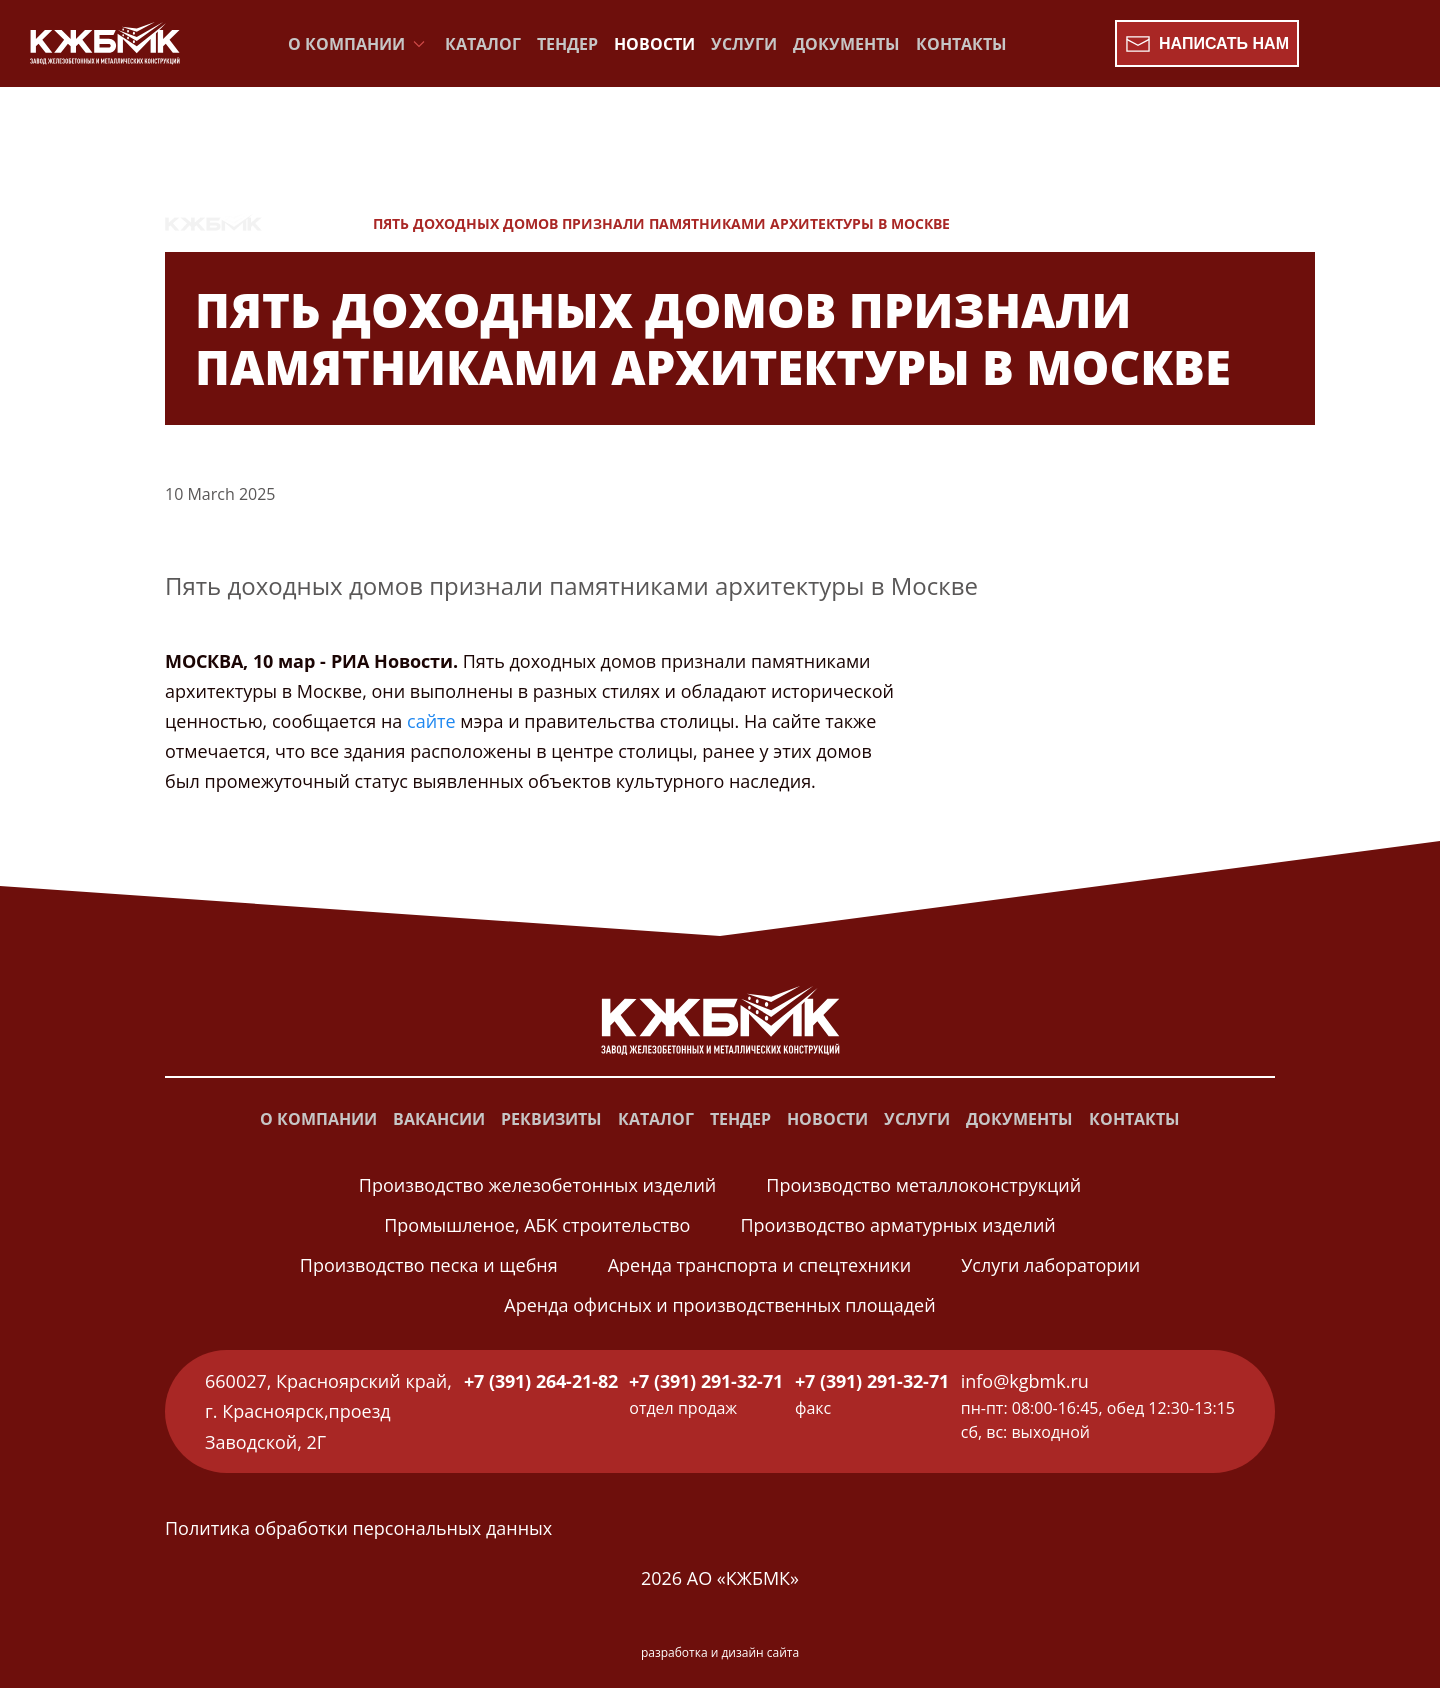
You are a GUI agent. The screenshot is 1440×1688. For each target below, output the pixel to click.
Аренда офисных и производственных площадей (719, 1305)
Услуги (744, 44)
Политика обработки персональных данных (358, 1528)
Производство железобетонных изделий (537, 1185)
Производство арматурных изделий (897, 1225)
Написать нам (1207, 44)
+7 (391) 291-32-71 (706, 1381)
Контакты (961, 44)
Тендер (567, 44)
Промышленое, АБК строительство (537, 1225)
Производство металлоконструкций (923, 1185)
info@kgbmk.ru (1025, 1381)
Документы (846, 44)
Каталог (483, 44)
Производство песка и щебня (429, 1265)
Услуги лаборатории (1050, 1265)
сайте (431, 721)
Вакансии (439, 1119)
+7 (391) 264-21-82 (541, 1381)
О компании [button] (358, 44)
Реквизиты (551, 1119)
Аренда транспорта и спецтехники (759, 1265)
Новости (654, 44)
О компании (318, 1119)
